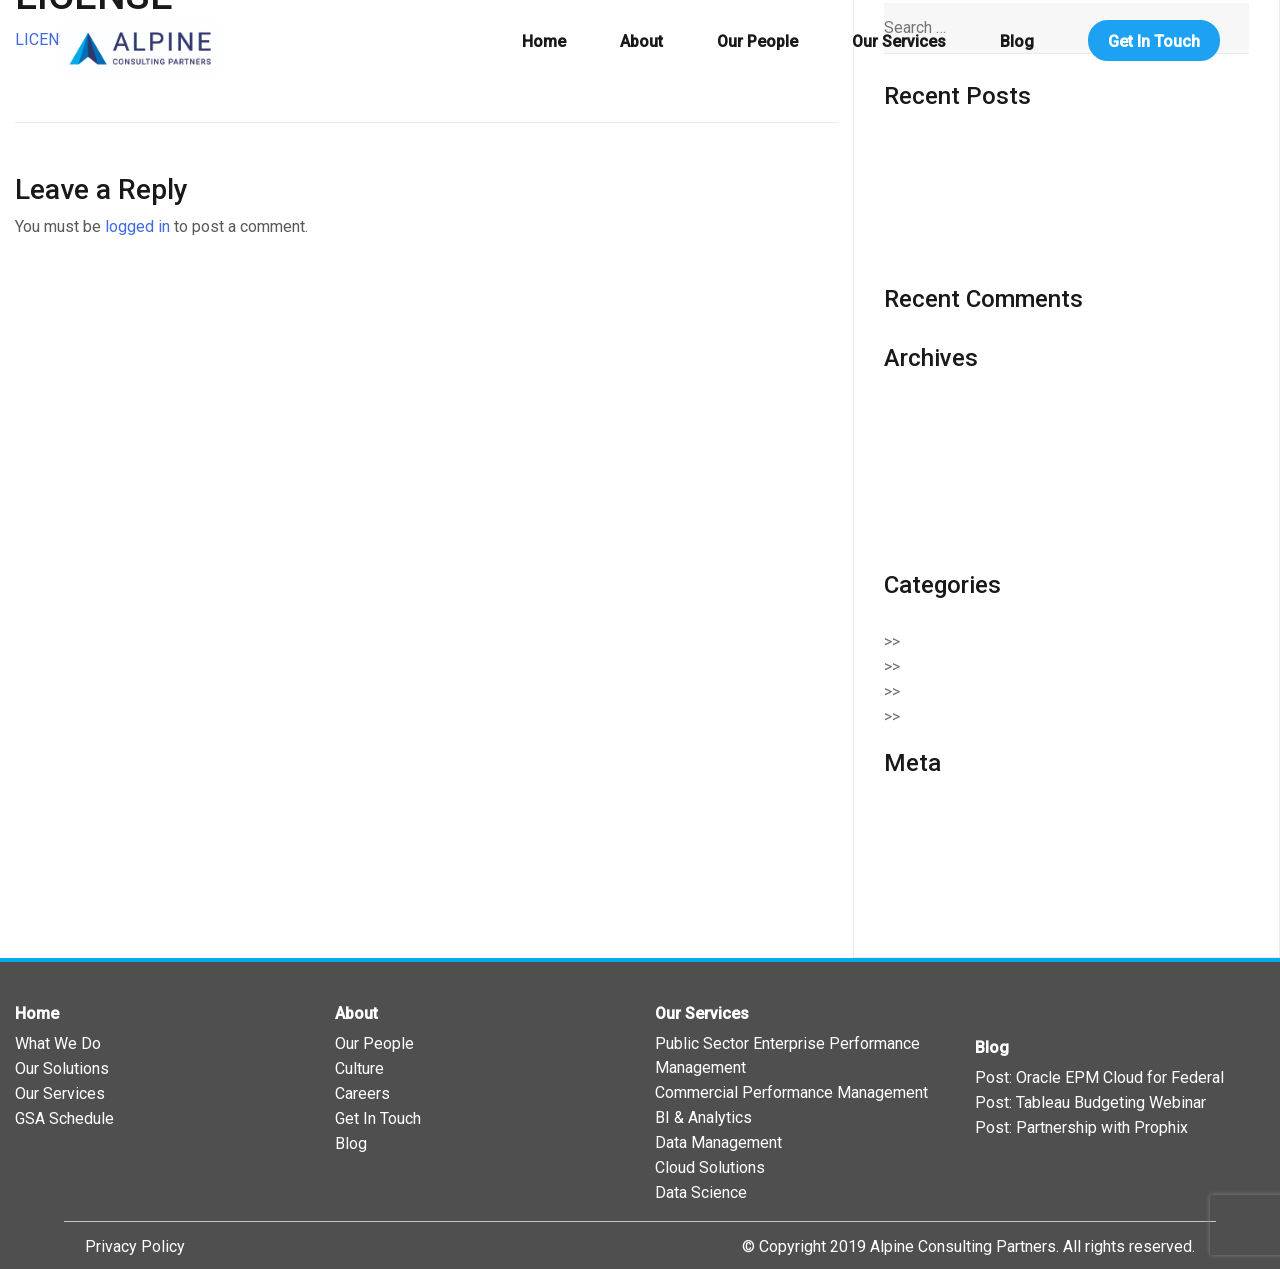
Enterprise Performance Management (1046, 691)
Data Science (701, 1192)
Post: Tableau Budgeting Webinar (1090, 1102)
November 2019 (940, 488)
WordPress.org (937, 894)
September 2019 (943, 538)
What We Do (58, 1043)
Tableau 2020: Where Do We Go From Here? (1037, 227)
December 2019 (940, 463)
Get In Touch (1154, 41)
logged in (137, 226)
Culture (359, 1068)
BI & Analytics (703, 1117)
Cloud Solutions (970, 666)
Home (544, 41)
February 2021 (934, 413)
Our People (757, 41)
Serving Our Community (996, 716)
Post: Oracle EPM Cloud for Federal (1099, 1077)
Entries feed (927, 844)
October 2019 (932, 513)
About (641, 41)
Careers (362, 1093)
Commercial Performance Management (791, 1092)
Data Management (718, 1142)
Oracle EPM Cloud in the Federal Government (1041, 252)
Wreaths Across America (970, 177)
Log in (905, 819)
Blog (1017, 41)
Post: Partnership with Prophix (1081, 1127)
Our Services (899, 41)
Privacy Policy (135, 1246)
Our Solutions (62, 1068)
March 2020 (925, 438)
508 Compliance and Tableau (984, 202)
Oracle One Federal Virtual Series (1000, 152)
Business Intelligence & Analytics (1032, 641)
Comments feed (940, 869)
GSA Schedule (64, 1118)
